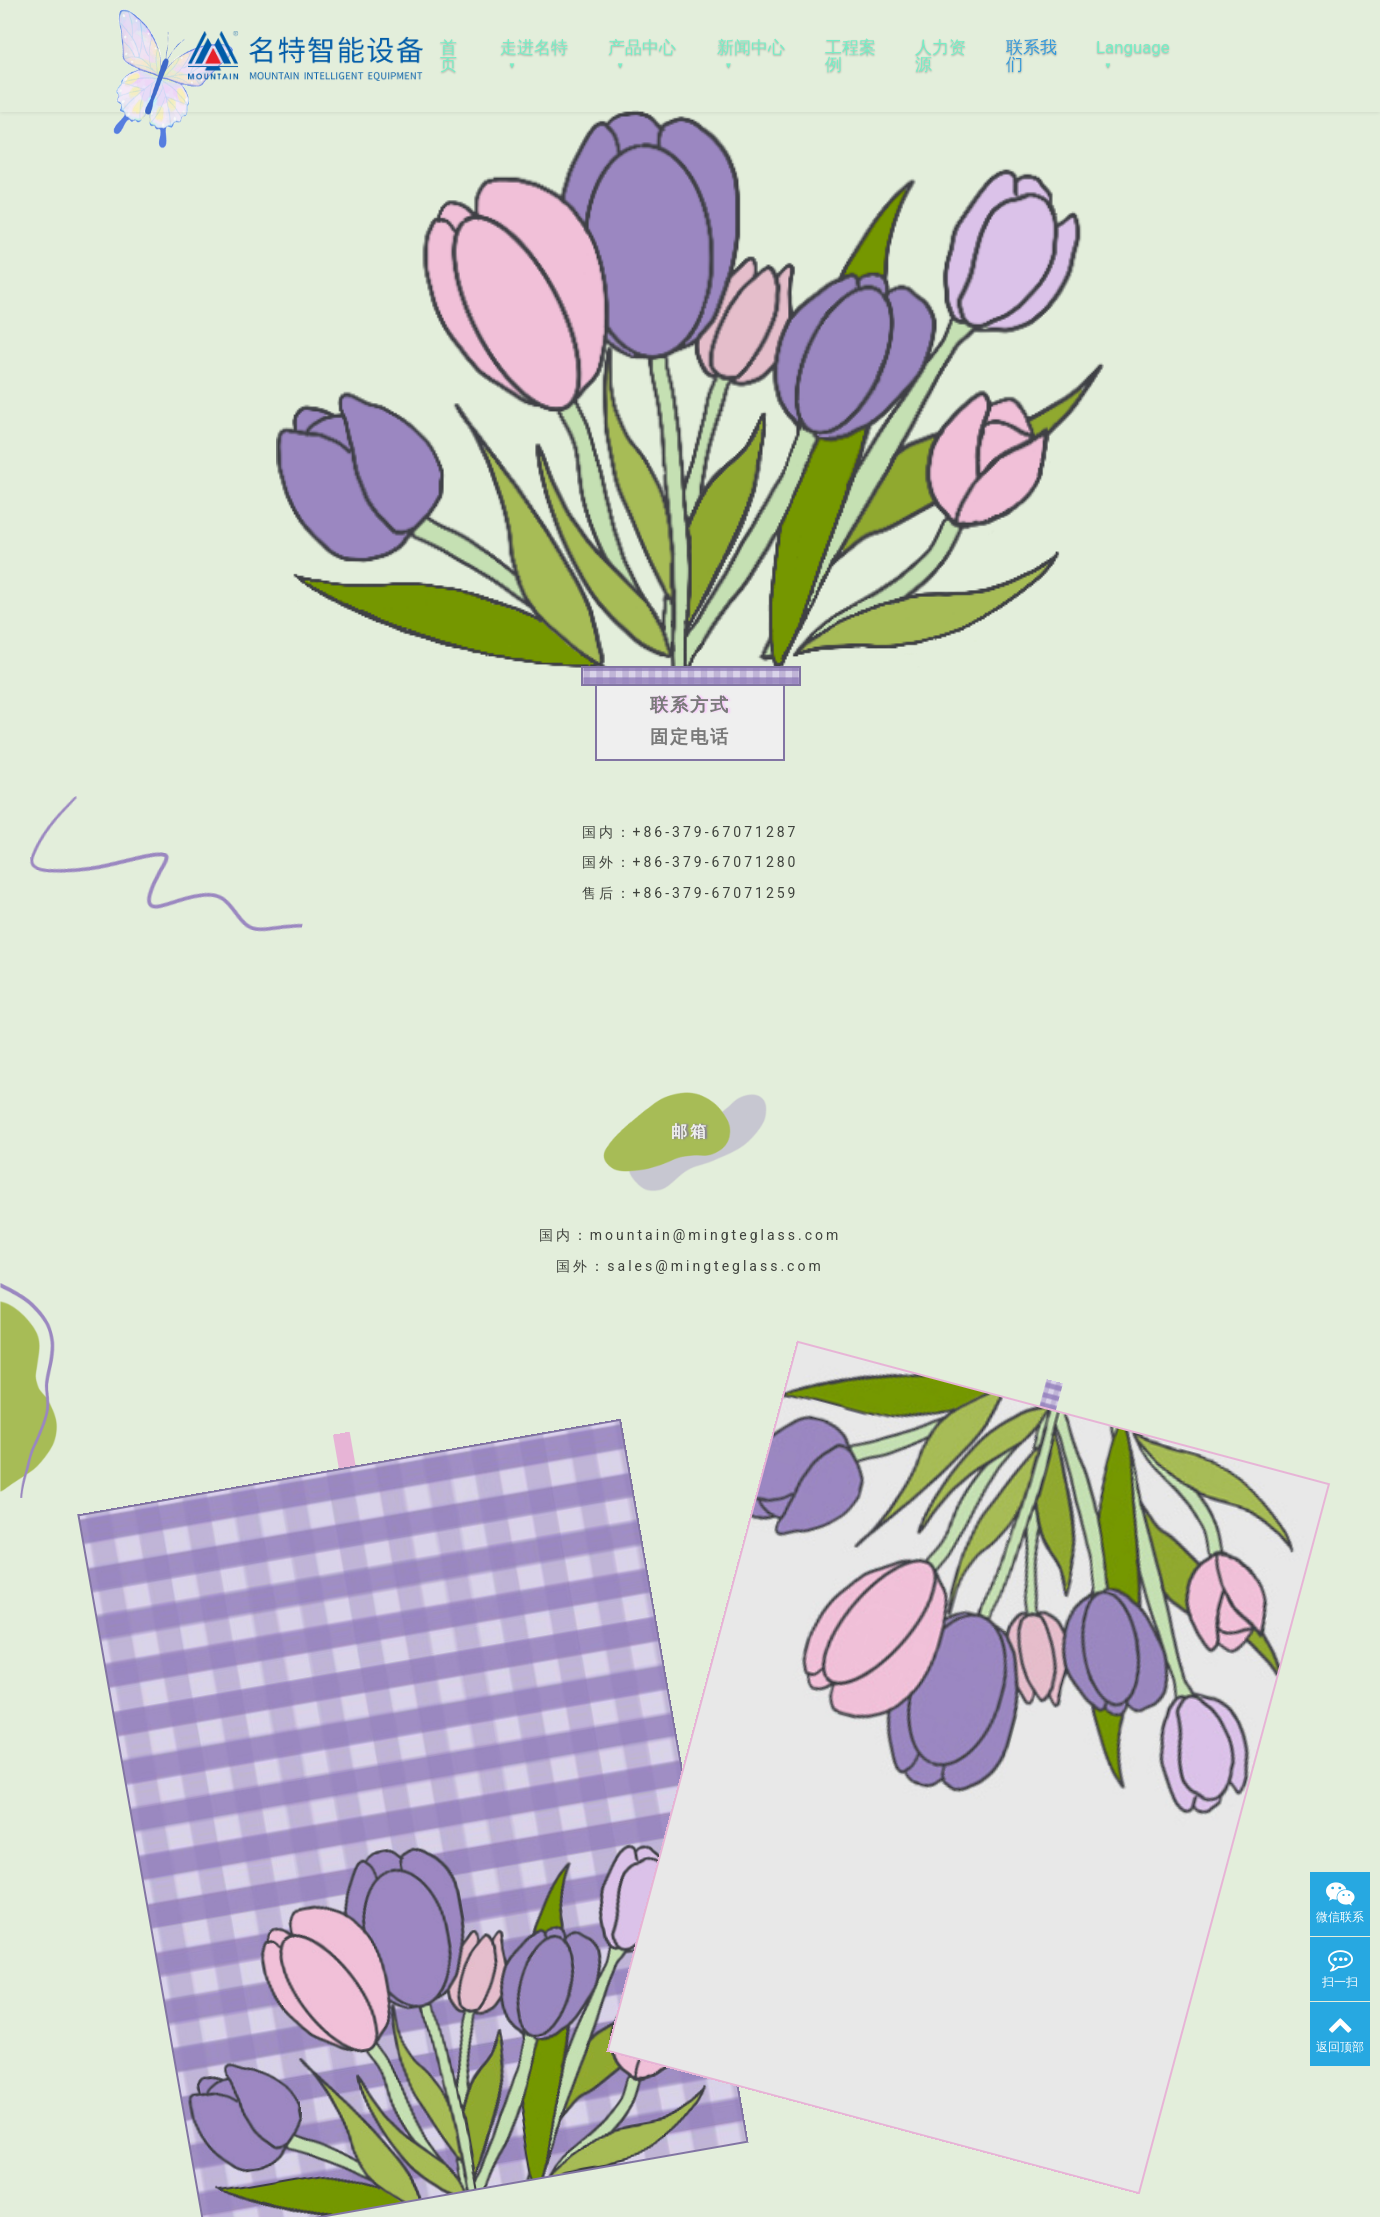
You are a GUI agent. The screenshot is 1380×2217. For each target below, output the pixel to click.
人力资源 (940, 55)
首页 (448, 55)
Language (1133, 47)
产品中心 (642, 47)
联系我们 (1031, 55)
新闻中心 (751, 47)
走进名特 (534, 47)
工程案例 (850, 55)
